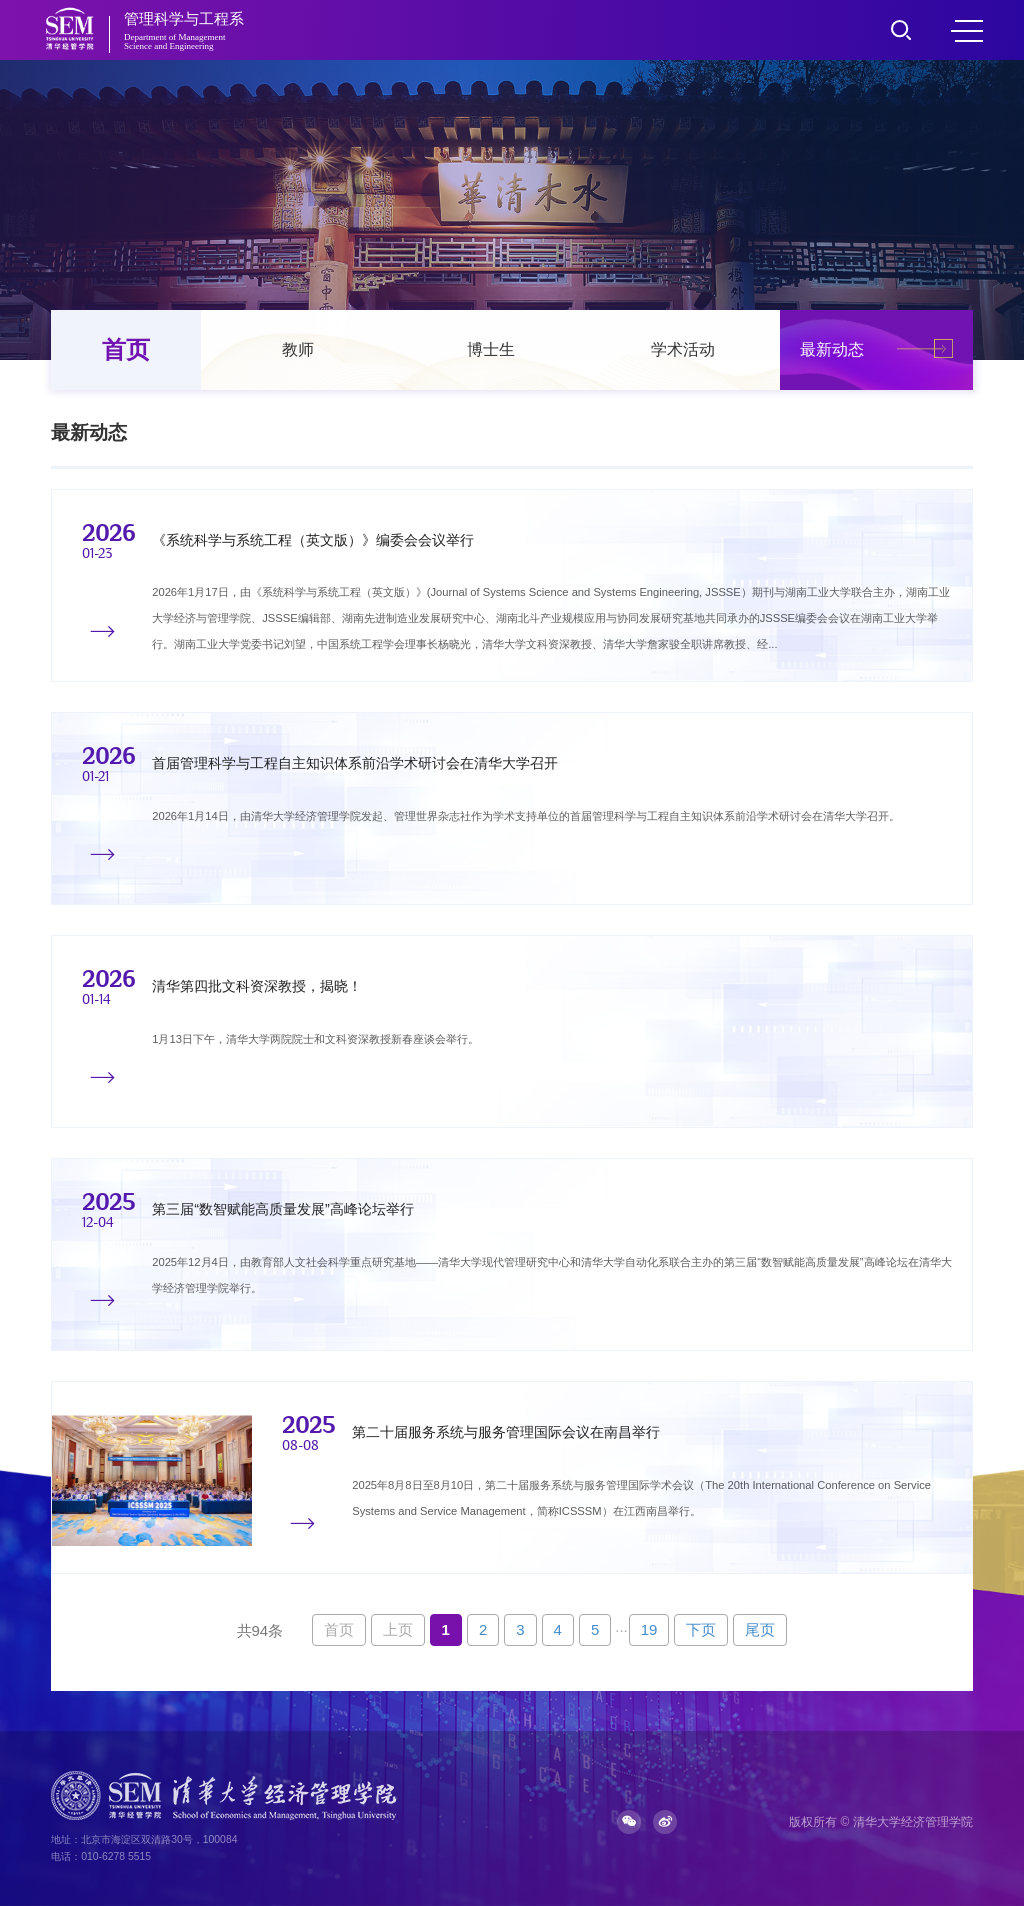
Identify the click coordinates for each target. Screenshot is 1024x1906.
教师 (298, 349)
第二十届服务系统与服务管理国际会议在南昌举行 (506, 1433)
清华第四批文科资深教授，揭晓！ (257, 987)
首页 (126, 349)
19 (649, 1629)
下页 (701, 1629)
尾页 (760, 1629)
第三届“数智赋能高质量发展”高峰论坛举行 (283, 1210)
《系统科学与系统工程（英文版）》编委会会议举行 (313, 540)
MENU (967, 31)
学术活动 (683, 349)
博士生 (491, 349)
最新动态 (832, 349)
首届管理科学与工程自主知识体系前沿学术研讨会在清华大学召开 (355, 764)
